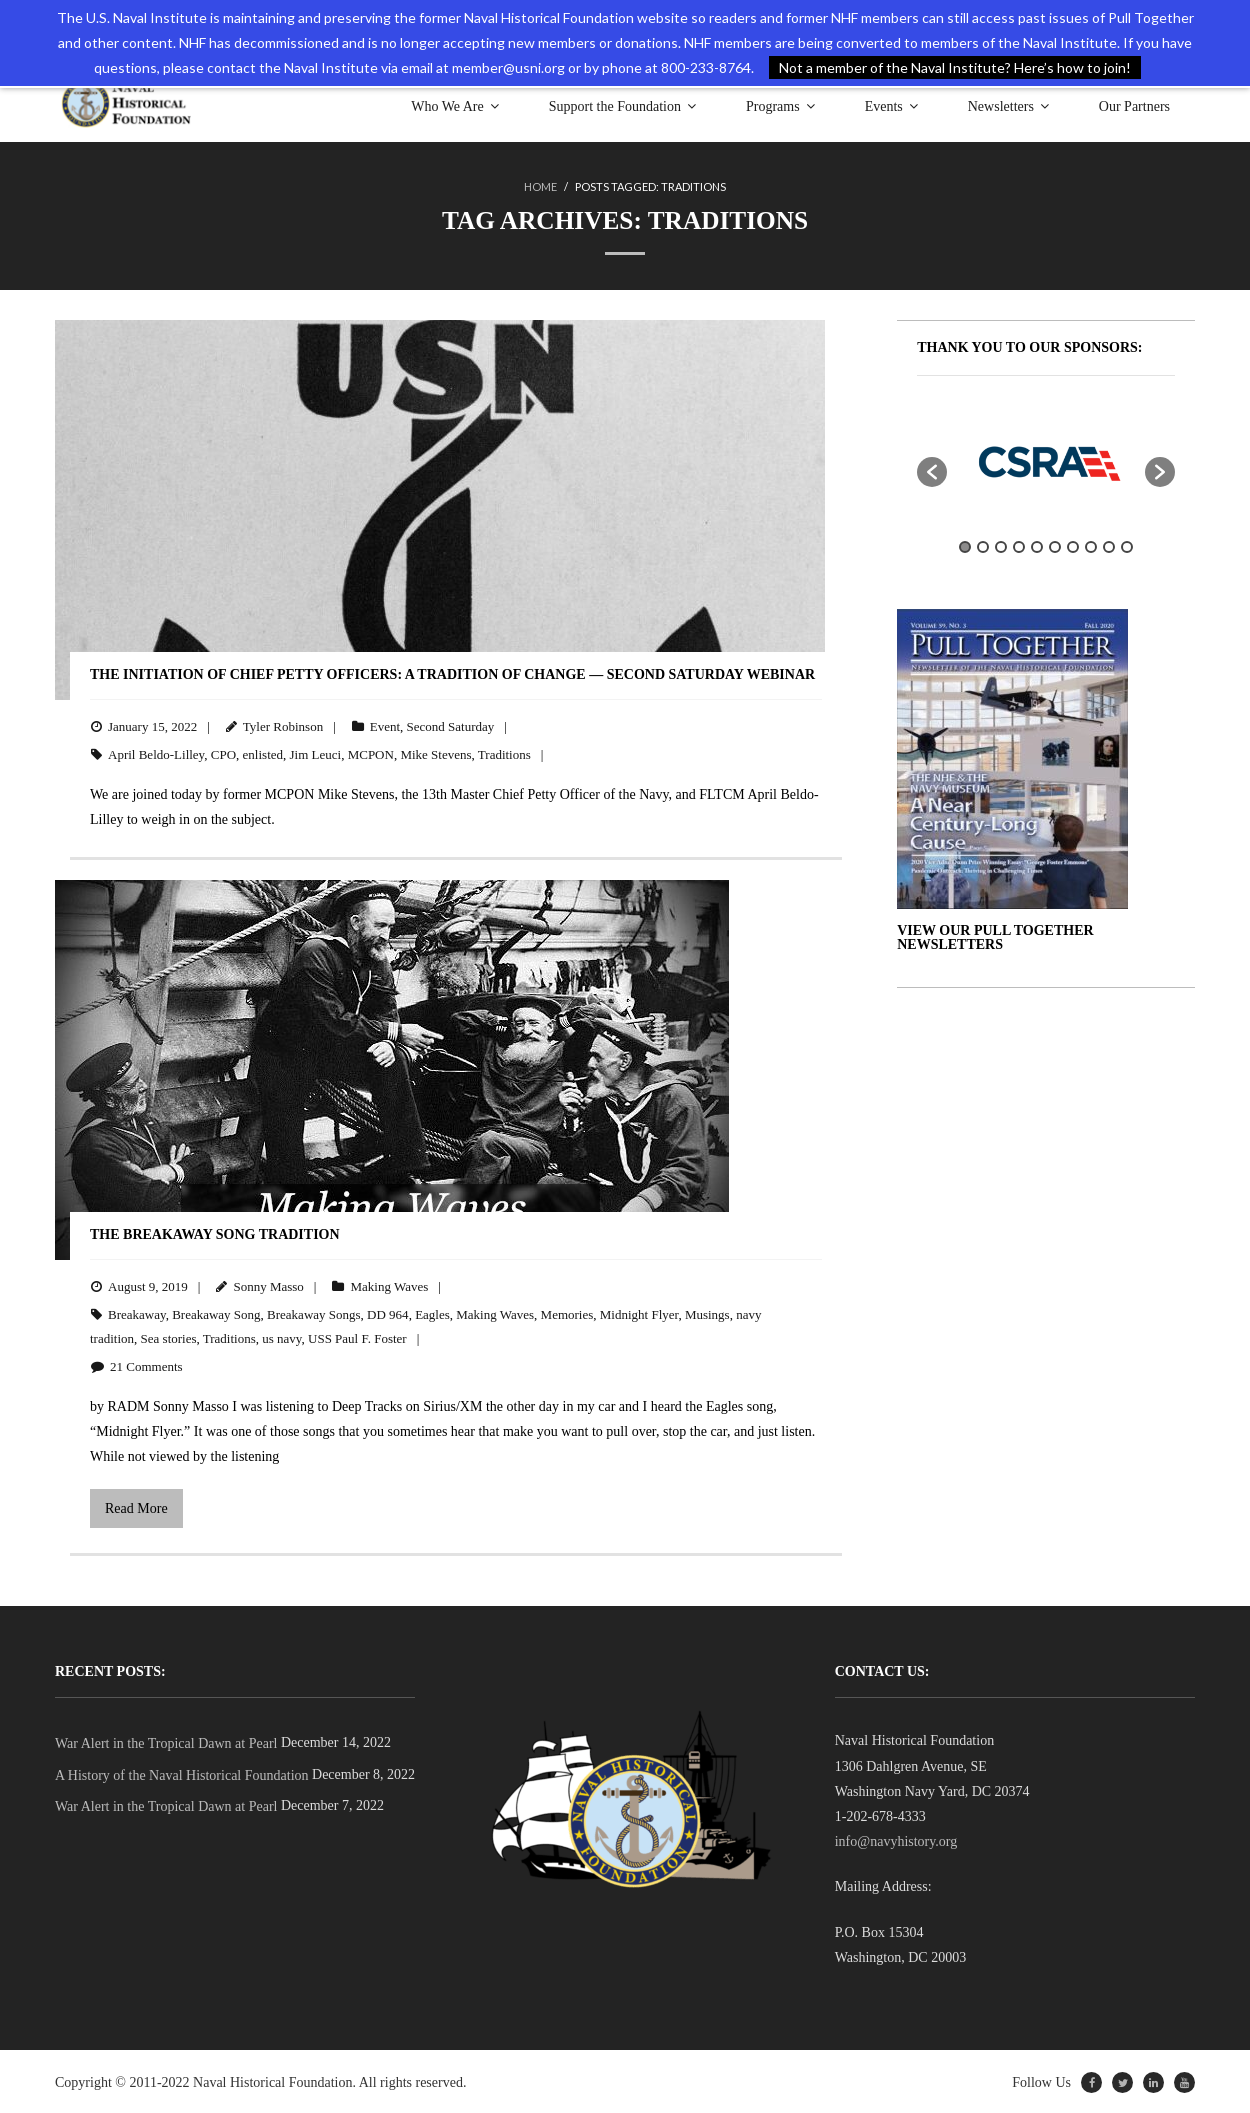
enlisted (263, 752)
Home (540, 186)
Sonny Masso (268, 1284)
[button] (932, 470)
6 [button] (1055, 545)
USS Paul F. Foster (357, 1336)
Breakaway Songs (314, 1313)
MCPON (371, 752)
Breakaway (137, 1313)
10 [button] (1127, 545)
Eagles (432, 1313)
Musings (707, 1313)
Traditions (504, 752)
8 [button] (1091, 545)
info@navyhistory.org (896, 1839)
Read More (136, 1506)
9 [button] (1109, 545)
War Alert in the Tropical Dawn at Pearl (166, 1741)
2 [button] (983, 545)
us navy (281, 1336)
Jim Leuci (316, 752)
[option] (1046, 460)
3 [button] (1001, 545)
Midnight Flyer (639, 1313)
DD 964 (388, 1313)
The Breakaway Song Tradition (215, 1232)
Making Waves (389, 1284)
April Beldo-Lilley (156, 752)
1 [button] (965, 545)
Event (385, 724)
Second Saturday (451, 724)
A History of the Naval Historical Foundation (182, 1773)
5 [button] (1037, 545)
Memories (567, 1313)
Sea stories (169, 1336)
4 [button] (1019, 545)
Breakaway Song (216, 1313)
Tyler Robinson (283, 724)
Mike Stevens (435, 752)
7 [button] (1073, 545)
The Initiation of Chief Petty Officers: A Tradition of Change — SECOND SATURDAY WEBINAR (452, 672)
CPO (223, 752)
